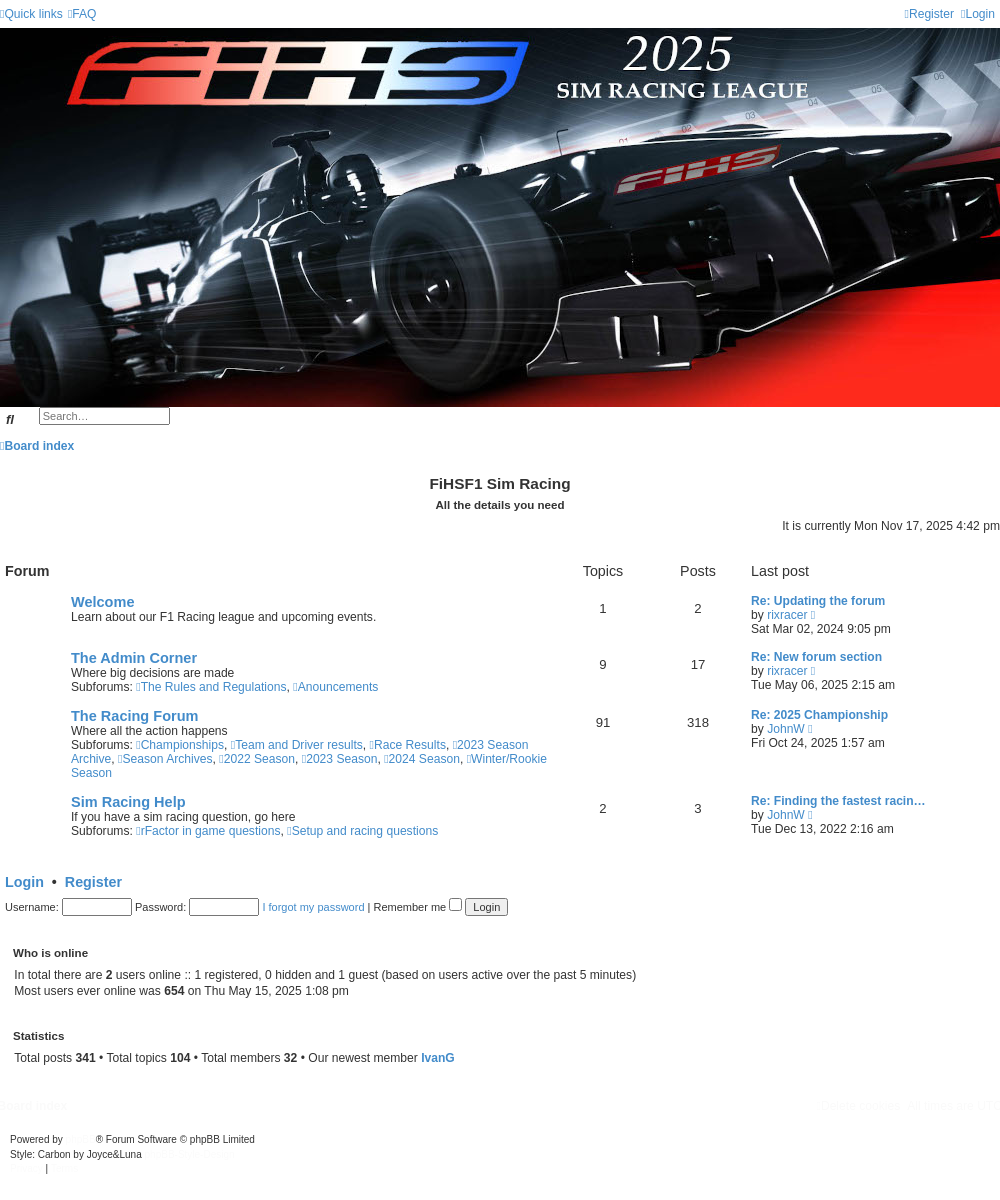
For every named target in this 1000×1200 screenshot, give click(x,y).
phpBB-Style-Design (190, 1154)
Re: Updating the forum (818, 601)
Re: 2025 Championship (819, 715)
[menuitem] (82, 14)
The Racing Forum (134, 716)
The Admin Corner (134, 658)
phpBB (81, 1139)
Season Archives (165, 759)
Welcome (102, 602)
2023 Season (340, 759)
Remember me (417, 907)
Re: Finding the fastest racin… (838, 801)
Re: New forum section (816, 657)
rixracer (787, 615)
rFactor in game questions (208, 831)
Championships (180, 745)
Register (93, 882)
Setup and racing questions (362, 831)
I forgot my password (313, 907)
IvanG (438, 1058)
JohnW (786, 729)
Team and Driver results (297, 745)
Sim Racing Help (128, 802)
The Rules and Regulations (211, 687)
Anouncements (335, 687)
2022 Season (257, 759)
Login (24, 882)
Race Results (408, 745)
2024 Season (422, 759)
